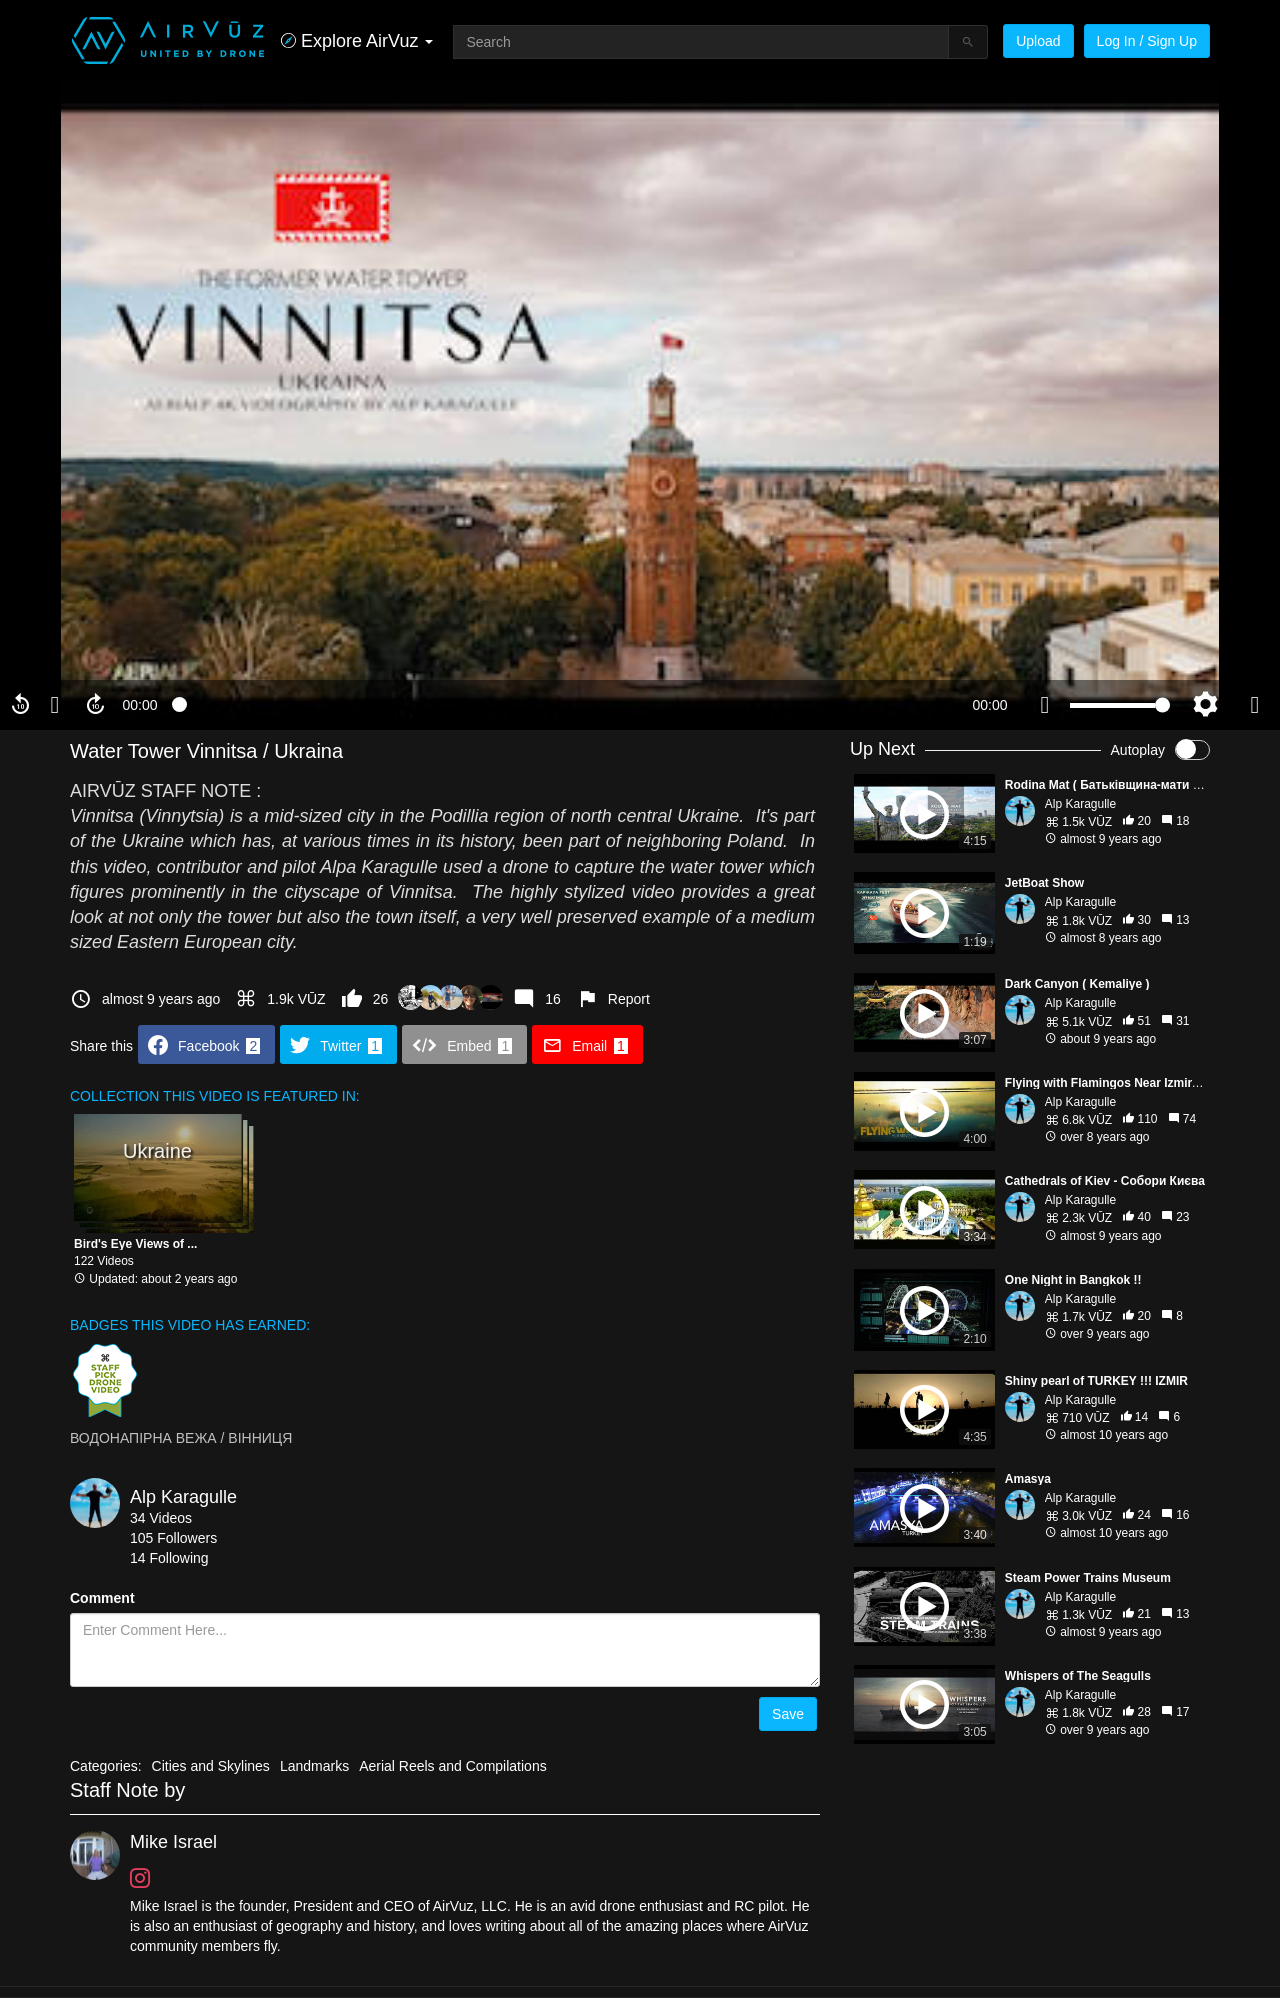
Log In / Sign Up (1147, 41)
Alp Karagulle (183, 1497)
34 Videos (161, 1518)
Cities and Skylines (211, 1766)
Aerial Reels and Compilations (453, 1766)
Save (788, 1714)
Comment (102, 1598)
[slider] (565, 705)
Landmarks (314, 1766)
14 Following (169, 1558)
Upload (1038, 41)
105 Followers (173, 1538)
